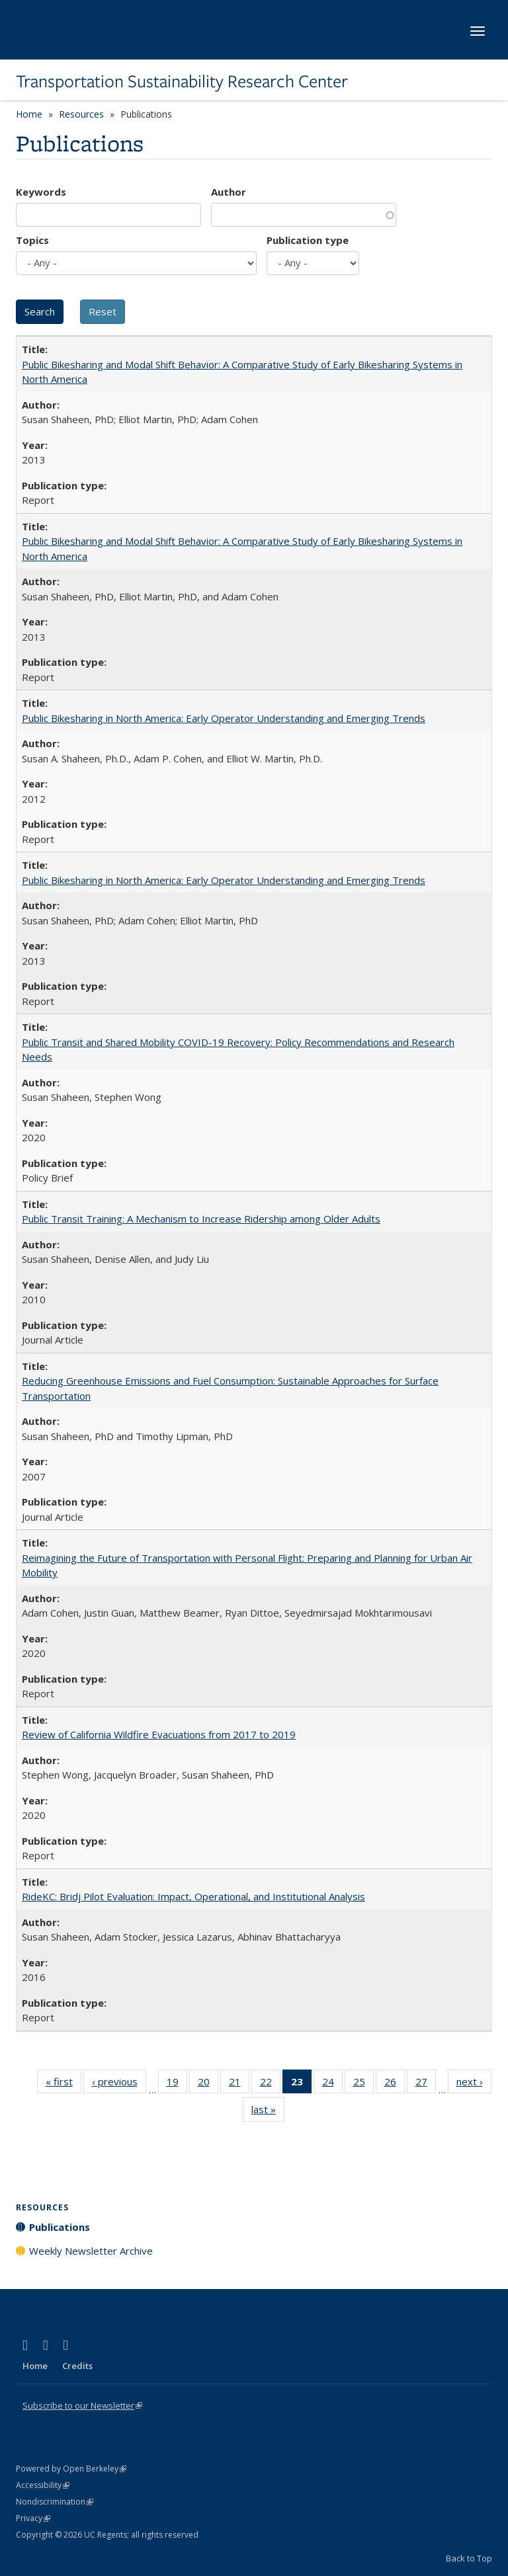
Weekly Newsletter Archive (91, 2250)
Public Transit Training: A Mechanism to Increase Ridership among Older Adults (201, 1218)
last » (267, 2112)
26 (394, 2084)
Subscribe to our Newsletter (82, 2405)
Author (228, 191)
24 (332, 2084)
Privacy (33, 2518)
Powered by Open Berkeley (71, 2468)
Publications (59, 2227)
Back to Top (469, 2558)
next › (473, 2084)
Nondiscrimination (54, 2501)
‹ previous (119, 2084)
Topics (32, 240)
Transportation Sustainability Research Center (182, 81)
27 (425, 2084)
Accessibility (42, 2485)
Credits (77, 2366)
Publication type (308, 240)
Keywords (41, 191)
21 (239, 2084)
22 (270, 2084)
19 (177, 2084)
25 (363, 2084)
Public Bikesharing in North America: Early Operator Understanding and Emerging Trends (223, 718)
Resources (81, 114)
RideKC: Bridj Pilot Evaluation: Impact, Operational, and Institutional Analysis (193, 1896)
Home (29, 114)
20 (208, 2084)
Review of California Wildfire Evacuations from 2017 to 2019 (159, 1734)
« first (63, 2084)
